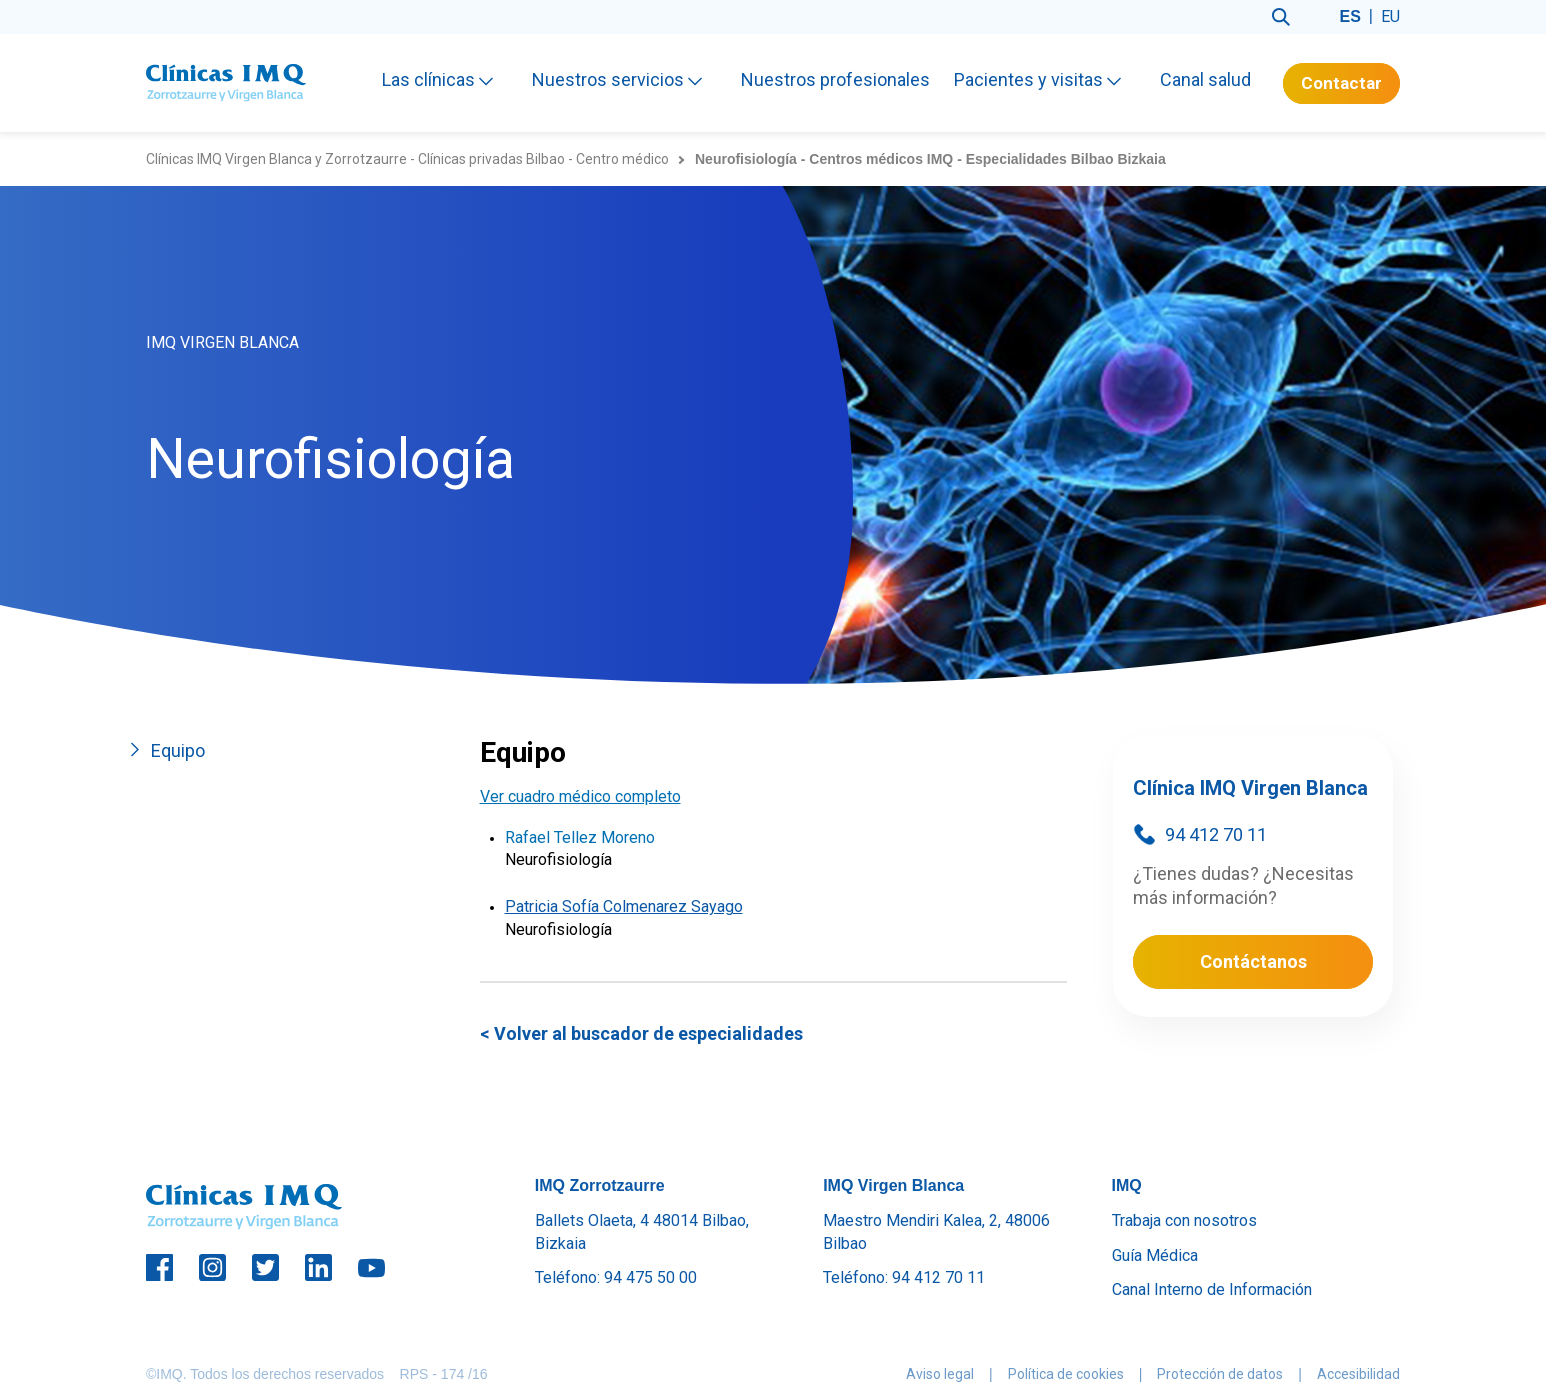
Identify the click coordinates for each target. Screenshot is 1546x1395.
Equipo (178, 750)
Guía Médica (1155, 1255)
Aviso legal (940, 1374)
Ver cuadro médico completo (580, 796)
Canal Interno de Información (1212, 1289)
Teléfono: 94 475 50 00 (616, 1277)
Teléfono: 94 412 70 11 (904, 1277)
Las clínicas (439, 79)
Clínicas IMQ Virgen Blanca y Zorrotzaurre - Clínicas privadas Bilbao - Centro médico (407, 159)
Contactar (1341, 83)
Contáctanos (1253, 961)
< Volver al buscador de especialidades (641, 1033)
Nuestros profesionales (835, 79)
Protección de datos (1220, 1374)
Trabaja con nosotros (1184, 1220)
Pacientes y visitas (1039, 79)
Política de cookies (1066, 1374)
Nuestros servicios (619, 79)
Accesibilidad (1358, 1374)
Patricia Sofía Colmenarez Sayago (624, 906)
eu (1390, 16)
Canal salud (1205, 79)
